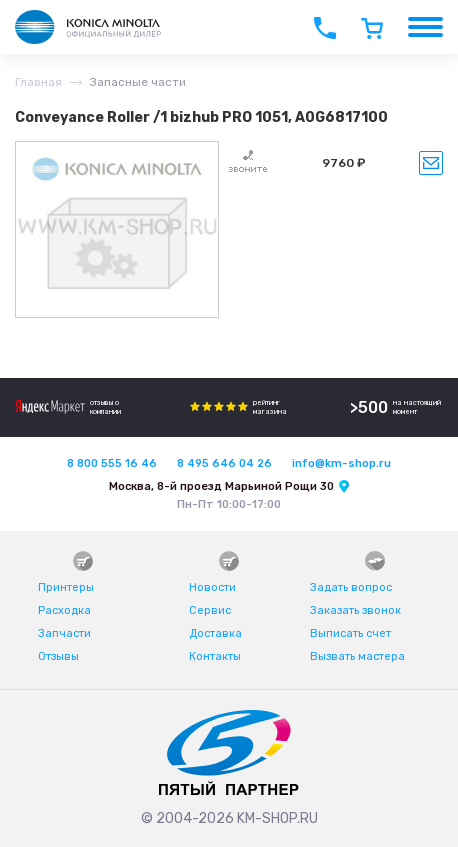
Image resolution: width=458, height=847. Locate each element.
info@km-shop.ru (341, 463)
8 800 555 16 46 (112, 463)
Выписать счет (350, 633)
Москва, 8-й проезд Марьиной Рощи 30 (221, 486)
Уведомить (431, 163)
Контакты (215, 656)
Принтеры (66, 587)
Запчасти (64, 633)
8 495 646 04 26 (224, 463)
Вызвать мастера (357, 656)
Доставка (215, 633)
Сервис (210, 610)
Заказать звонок (355, 610)
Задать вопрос (351, 587)
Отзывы (58, 656)
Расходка (64, 610)
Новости (212, 587)
